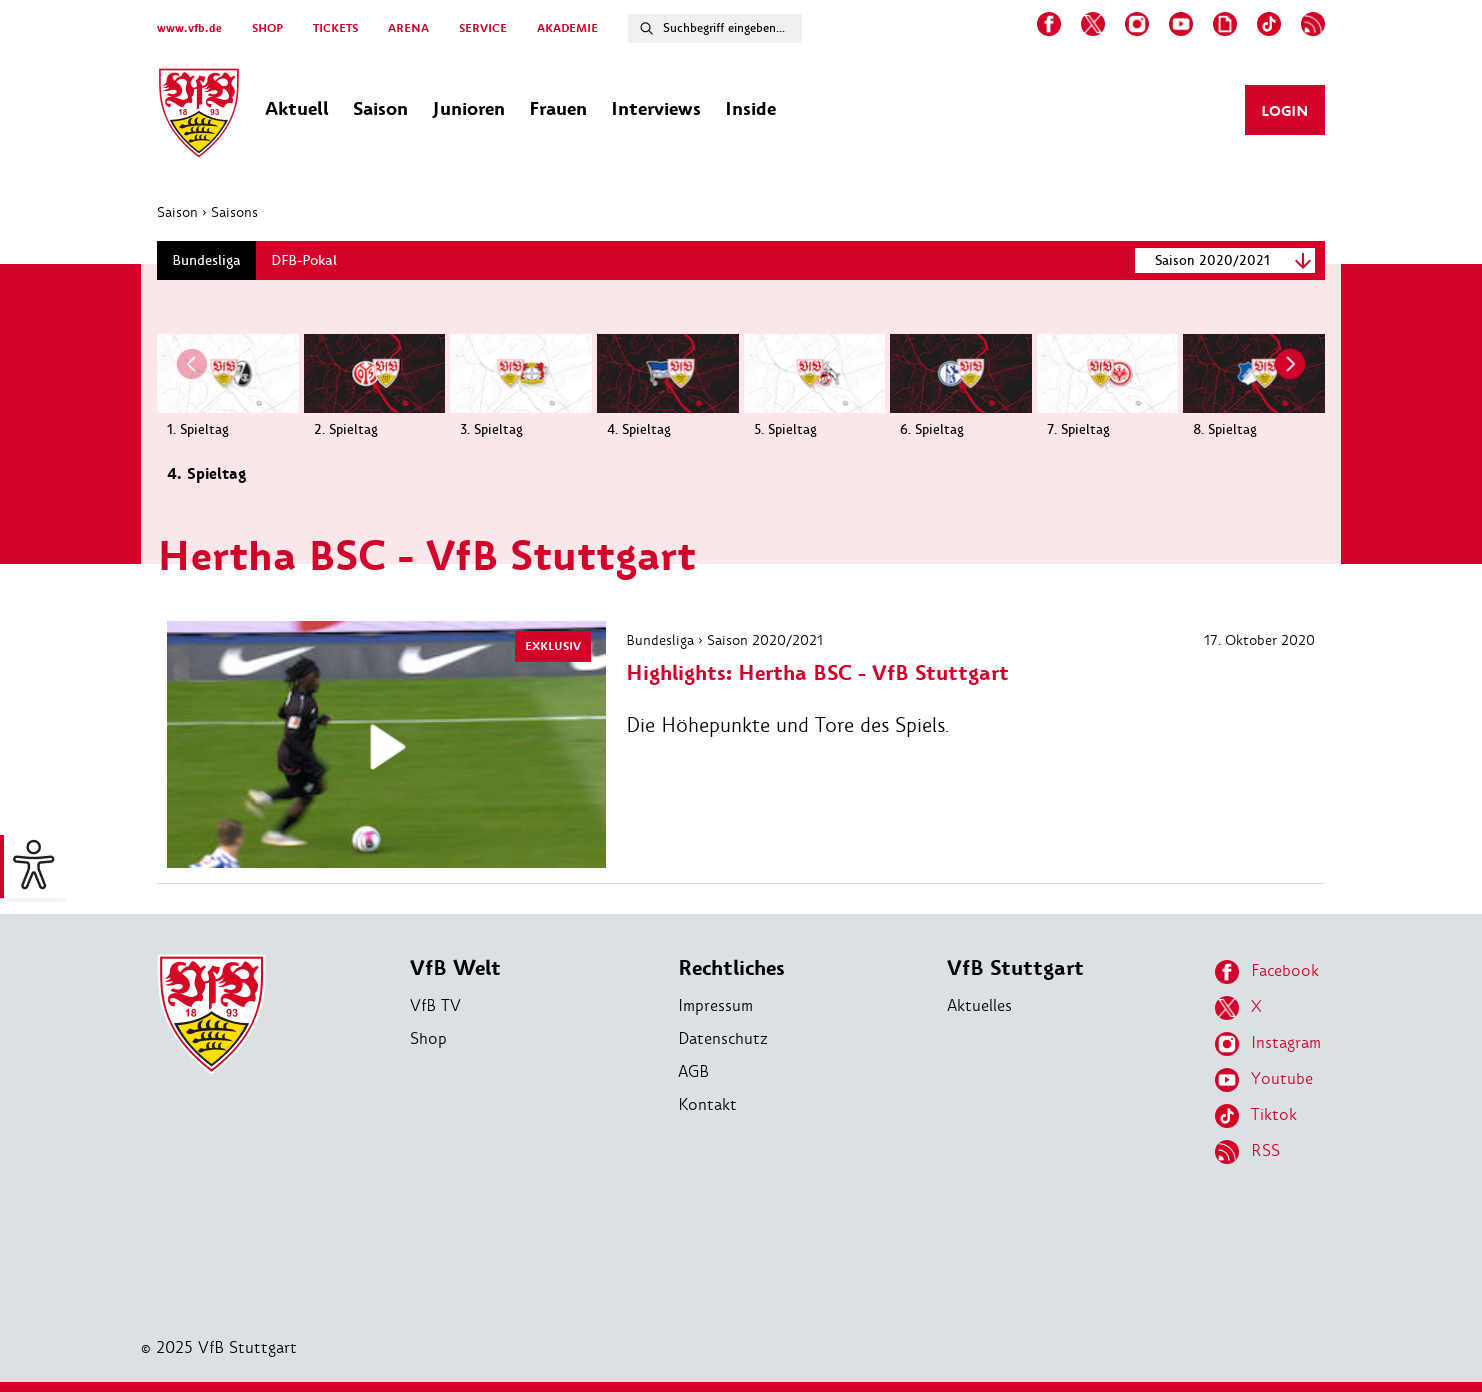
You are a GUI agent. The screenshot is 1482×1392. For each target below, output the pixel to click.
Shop (428, 1038)
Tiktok (1256, 1116)
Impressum (715, 1005)
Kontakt (707, 1104)
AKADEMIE (567, 28)
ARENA (408, 28)
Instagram (1268, 1044)
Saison (177, 212)
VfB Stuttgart (1015, 968)
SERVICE (483, 28)
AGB (693, 1071)
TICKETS (335, 28)
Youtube (1264, 1080)
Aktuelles (979, 1005)
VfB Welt (455, 968)
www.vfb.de (189, 28)
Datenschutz (723, 1038)
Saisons (234, 212)
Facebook (1267, 972)
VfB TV (435, 1005)
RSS (1247, 1152)
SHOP (267, 28)
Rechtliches (731, 968)
